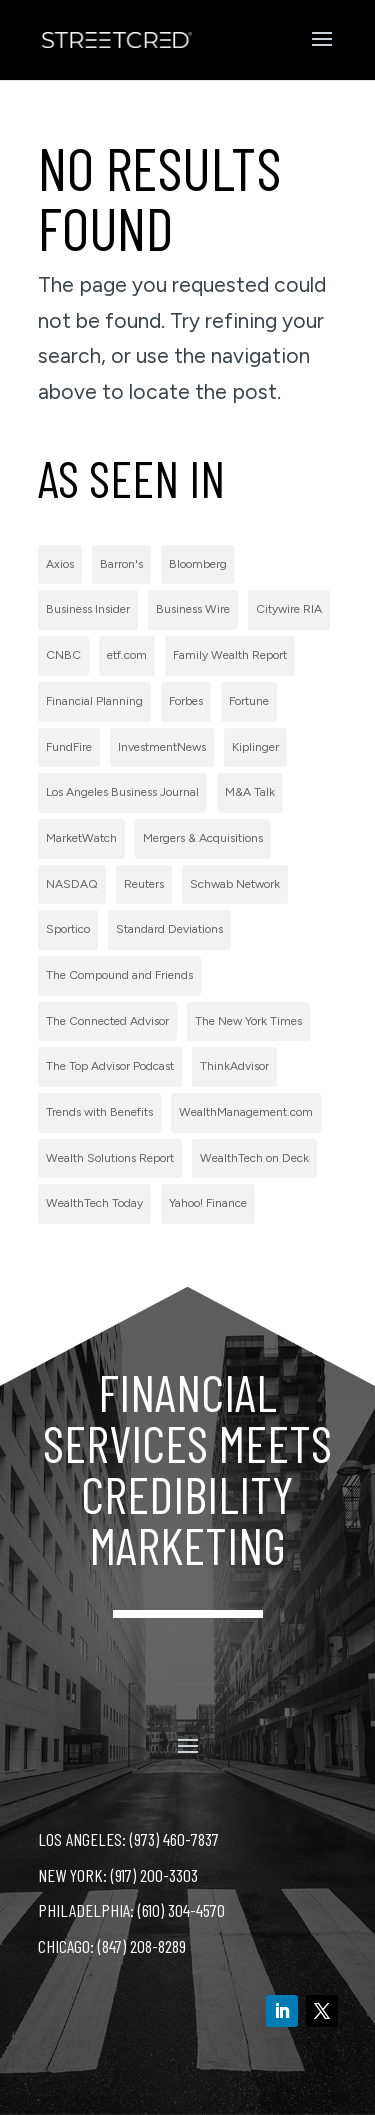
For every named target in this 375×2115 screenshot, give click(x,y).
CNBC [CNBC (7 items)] (63, 655)
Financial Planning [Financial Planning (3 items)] (94, 701)
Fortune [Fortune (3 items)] (249, 701)
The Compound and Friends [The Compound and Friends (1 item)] (119, 975)
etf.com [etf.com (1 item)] (127, 655)
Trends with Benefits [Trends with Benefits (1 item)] (99, 1112)
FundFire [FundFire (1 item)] (69, 747)
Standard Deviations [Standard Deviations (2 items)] (169, 929)
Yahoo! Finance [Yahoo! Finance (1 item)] (208, 1203)
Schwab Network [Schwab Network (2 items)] (235, 884)
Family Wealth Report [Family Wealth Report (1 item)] (230, 655)
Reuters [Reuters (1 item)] (144, 884)
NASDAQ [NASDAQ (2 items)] (72, 884)
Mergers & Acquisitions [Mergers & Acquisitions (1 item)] (203, 838)
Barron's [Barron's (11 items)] (121, 564)
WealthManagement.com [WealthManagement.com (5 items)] (246, 1112)
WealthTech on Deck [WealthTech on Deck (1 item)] (254, 1158)
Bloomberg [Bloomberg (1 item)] (198, 564)
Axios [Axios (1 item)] (60, 564)
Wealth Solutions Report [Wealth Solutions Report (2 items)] (110, 1158)
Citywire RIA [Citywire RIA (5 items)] (289, 609)
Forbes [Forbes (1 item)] (186, 701)
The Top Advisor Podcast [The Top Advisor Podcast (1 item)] (110, 1066)
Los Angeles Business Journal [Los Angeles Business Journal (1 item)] (122, 792)
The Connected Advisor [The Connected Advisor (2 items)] (107, 1021)
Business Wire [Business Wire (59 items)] (193, 609)
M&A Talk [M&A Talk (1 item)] (250, 792)
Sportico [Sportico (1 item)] (68, 929)
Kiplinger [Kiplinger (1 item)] (255, 747)
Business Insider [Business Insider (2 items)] (88, 609)
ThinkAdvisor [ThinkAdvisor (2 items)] (234, 1066)
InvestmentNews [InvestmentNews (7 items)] (162, 747)
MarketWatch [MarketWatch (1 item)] (81, 838)
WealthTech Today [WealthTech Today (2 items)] (94, 1203)
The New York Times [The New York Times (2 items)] (248, 1021)
